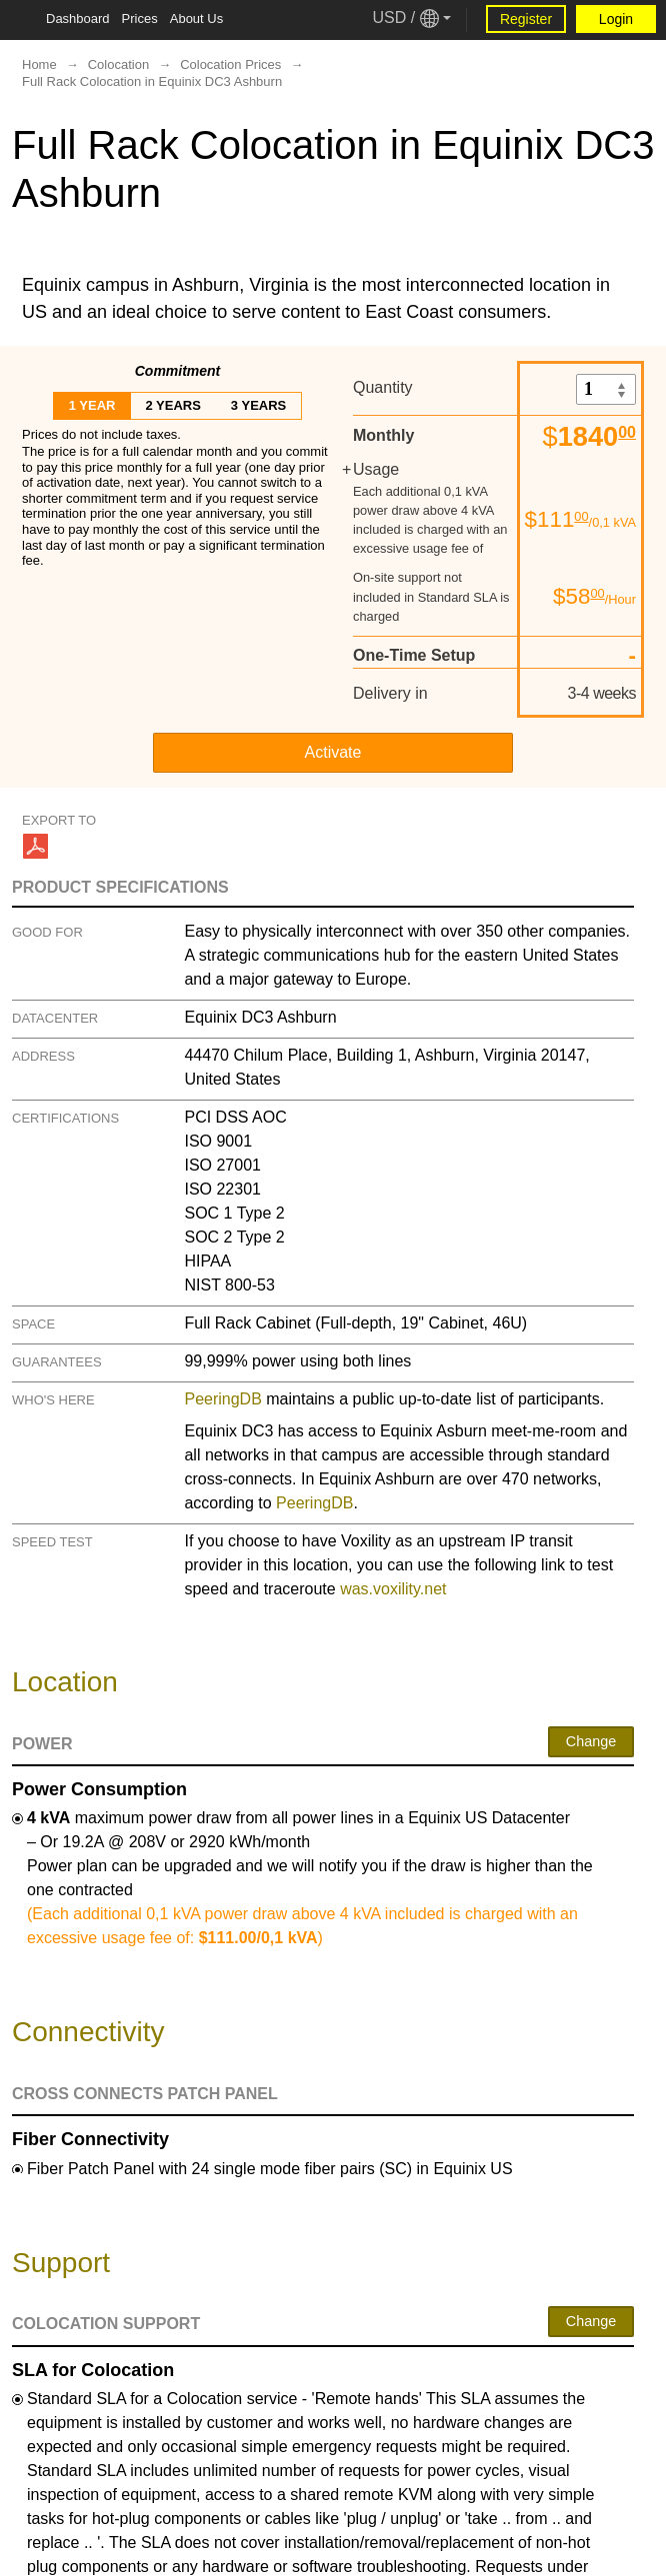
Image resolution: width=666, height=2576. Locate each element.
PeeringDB (222, 1398)
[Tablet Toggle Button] (20, 20)
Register (526, 19)
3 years (258, 405)
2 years (172, 405)
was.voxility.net (393, 1588)
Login (616, 19)
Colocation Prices (230, 64)
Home (39, 64)
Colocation (118, 64)
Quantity (383, 387)
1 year (92, 405)
